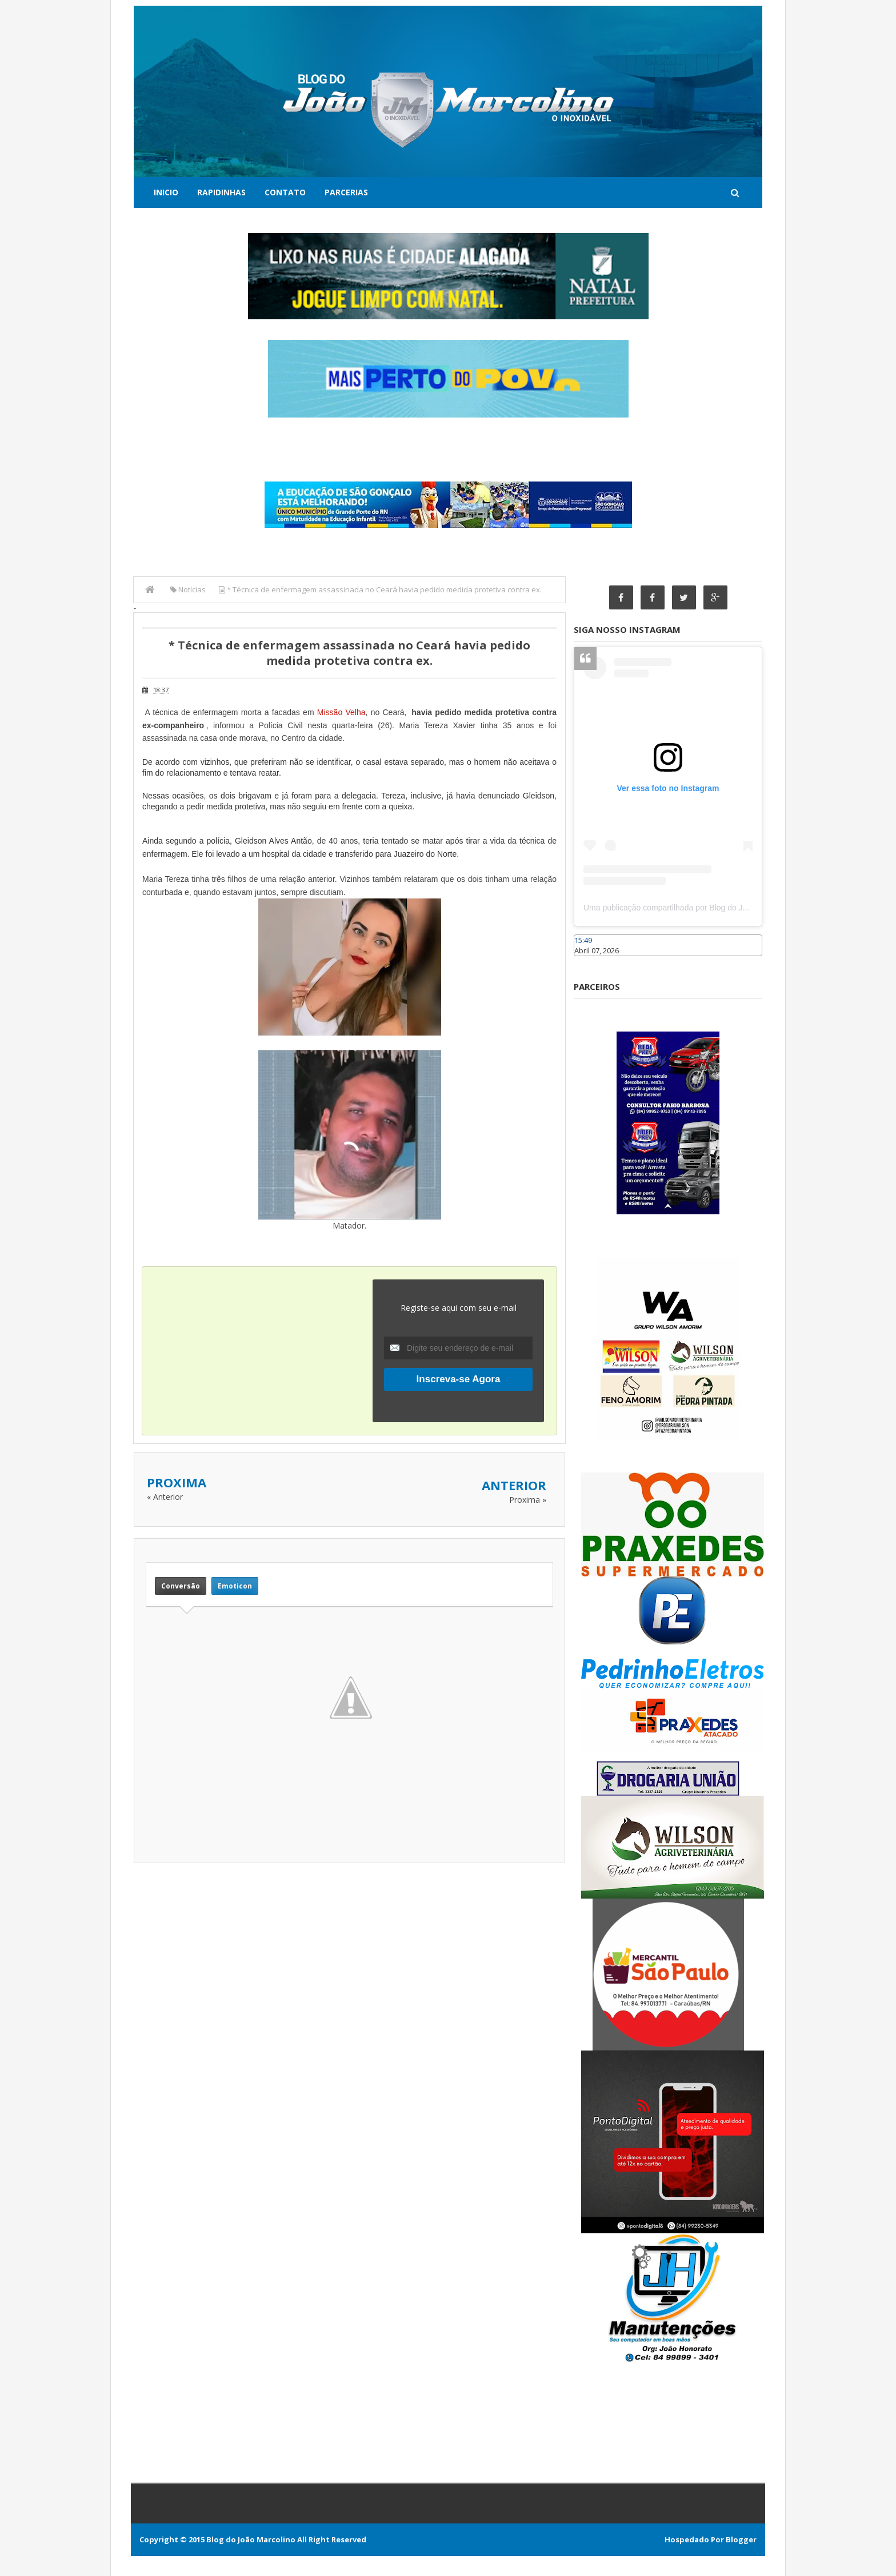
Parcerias (346, 192)
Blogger (741, 2539)
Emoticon (235, 1586)
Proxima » (527, 1499)
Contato (285, 192)
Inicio (166, 192)
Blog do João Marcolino (250, 2539)
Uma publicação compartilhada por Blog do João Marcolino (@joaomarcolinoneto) (728, 907)
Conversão (180, 1586)
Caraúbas (591, 961)
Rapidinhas (221, 192)
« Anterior (165, 1496)
